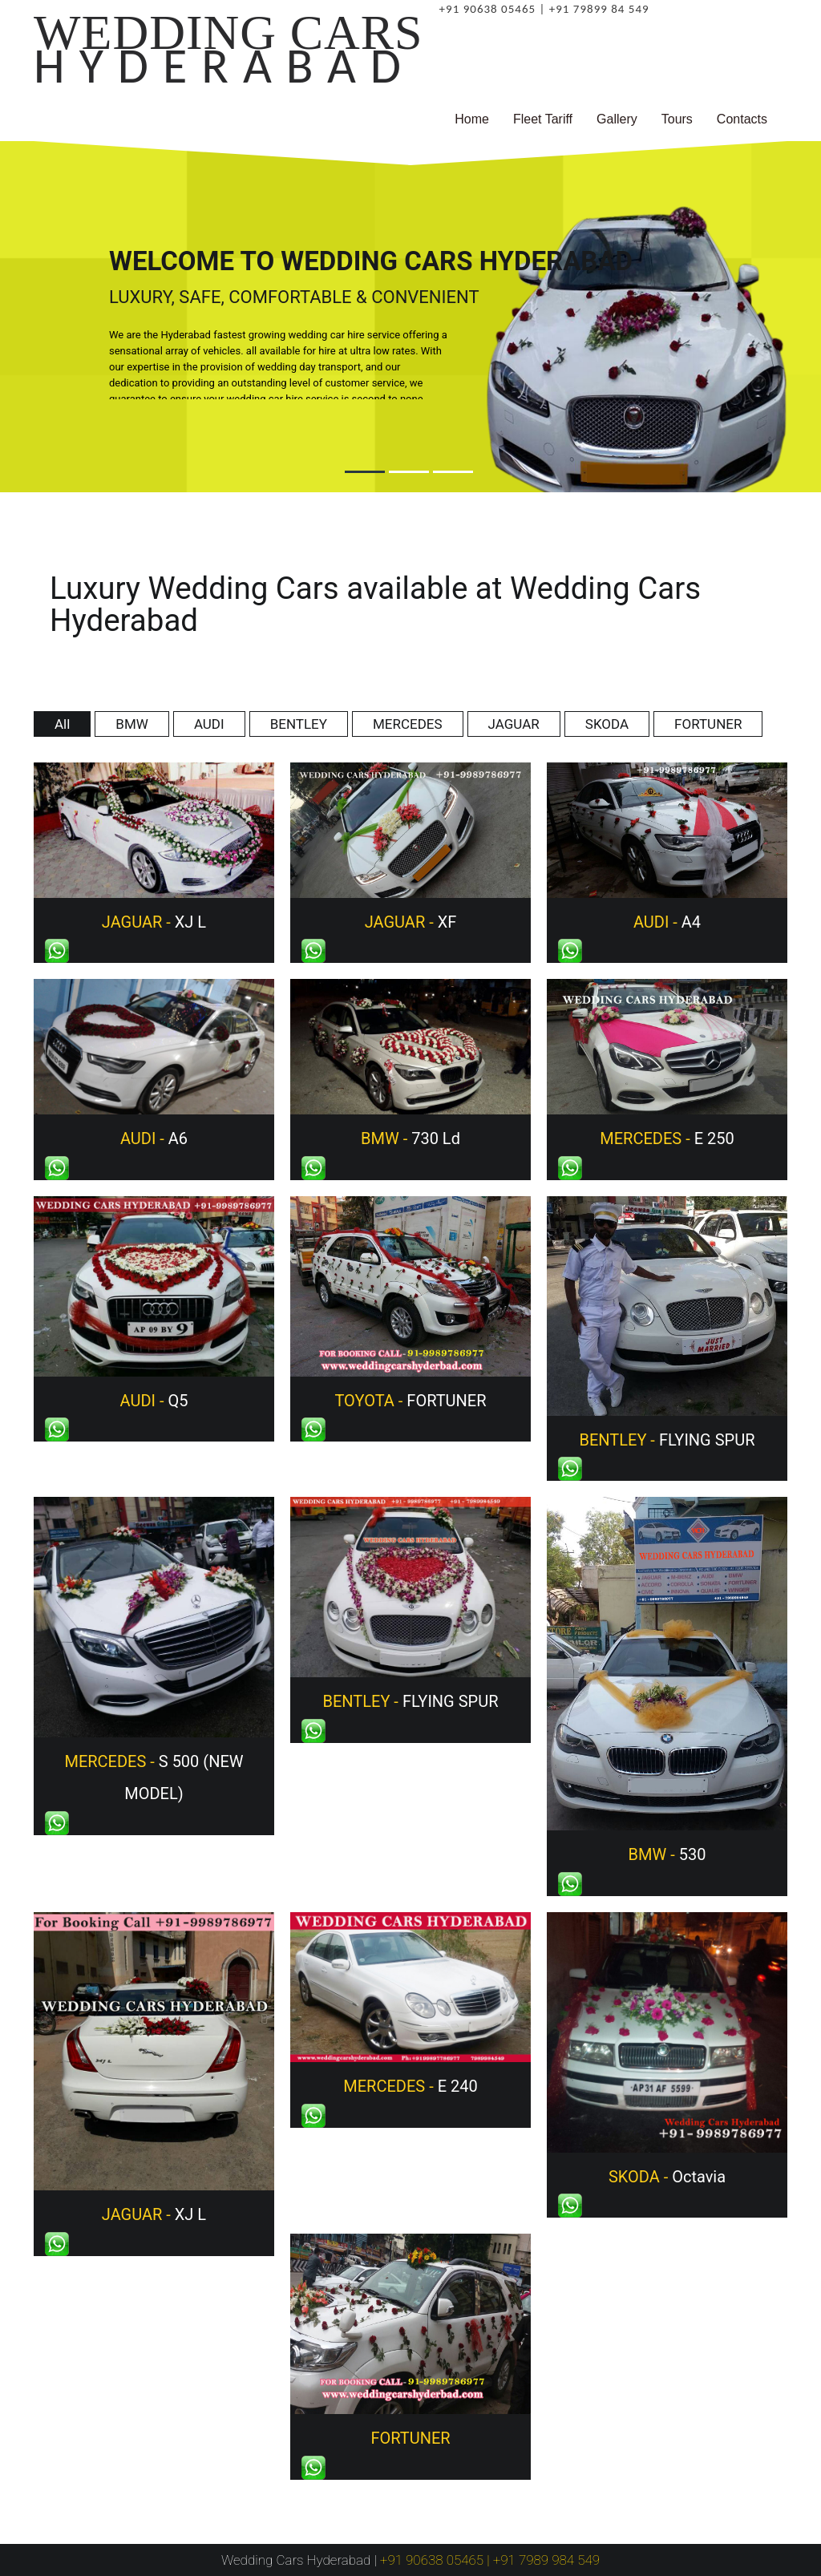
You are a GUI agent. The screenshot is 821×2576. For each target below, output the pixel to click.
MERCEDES (408, 724)
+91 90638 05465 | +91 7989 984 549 (490, 2560)
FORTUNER (708, 724)
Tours (677, 119)
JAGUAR (514, 724)
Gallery (617, 119)
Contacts (742, 119)
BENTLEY (298, 724)
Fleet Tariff (542, 119)
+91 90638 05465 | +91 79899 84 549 (544, 9)
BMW (131, 724)
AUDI (209, 724)
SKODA (607, 724)
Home (472, 119)
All (62, 724)
